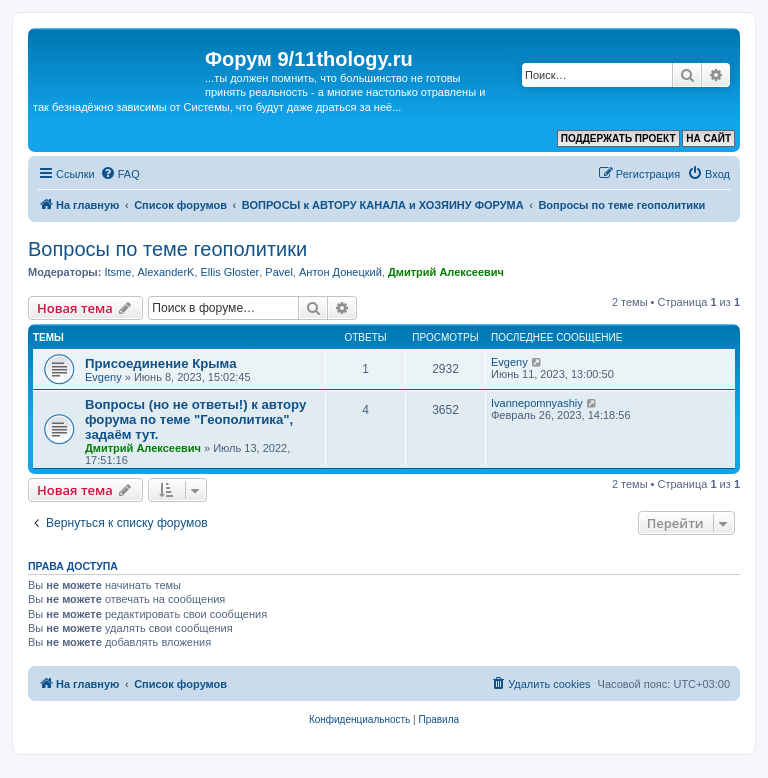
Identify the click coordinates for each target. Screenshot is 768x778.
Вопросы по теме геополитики (167, 249)
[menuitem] (120, 174)
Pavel (279, 272)
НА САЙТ (708, 138)
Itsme (117, 272)
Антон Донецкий (340, 272)
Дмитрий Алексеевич (446, 272)
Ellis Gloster (230, 272)
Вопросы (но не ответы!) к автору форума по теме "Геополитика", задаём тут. (195, 419)
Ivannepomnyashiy (537, 403)
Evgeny (103, 377)
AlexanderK (166, 272)
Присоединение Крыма (161, 363)
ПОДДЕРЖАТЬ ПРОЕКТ (618, 138)
